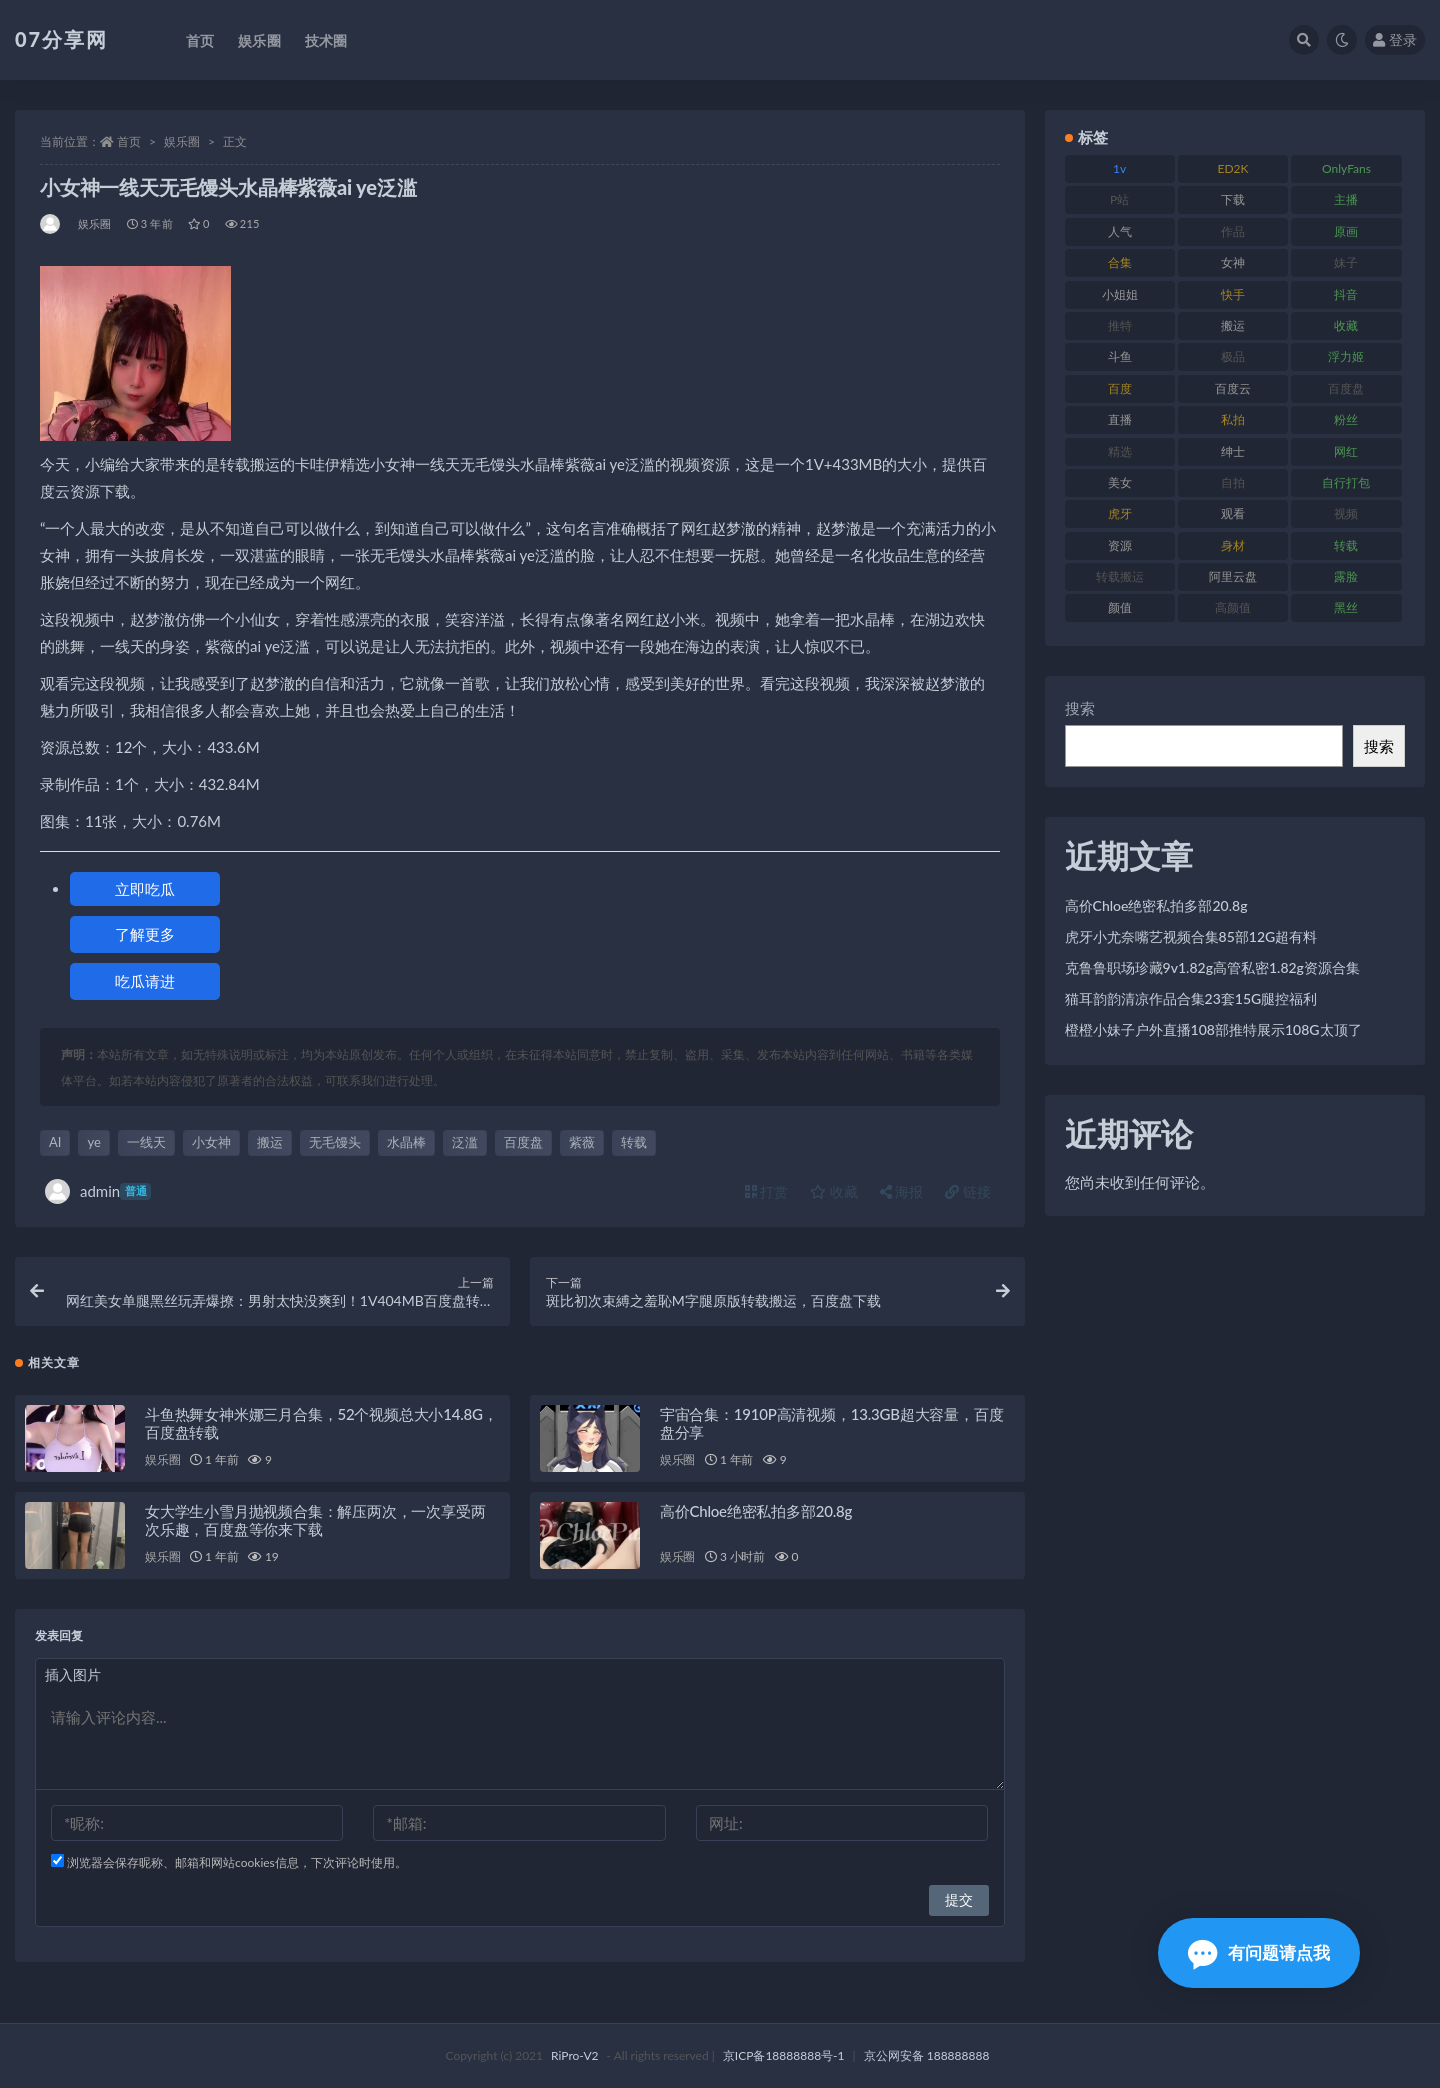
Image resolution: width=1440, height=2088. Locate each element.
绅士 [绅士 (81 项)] (1233, 451)
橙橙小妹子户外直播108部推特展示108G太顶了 (1213, 1029)
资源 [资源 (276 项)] (1120, 545)
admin (98, 1191)
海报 (902, 1191)
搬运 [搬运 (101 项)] (1233, 325)
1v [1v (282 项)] (1119, 168)
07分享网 (61, 39)
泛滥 (465, 1142)
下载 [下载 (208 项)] (1233, 199)
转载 (634, 1142)
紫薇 (582, 1142)
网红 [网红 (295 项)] (1346, 451)
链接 (968, 1191)
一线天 (146, 1142)
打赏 (767, 1191)
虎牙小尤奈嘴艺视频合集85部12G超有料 (1191, 936)
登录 (1395, 39)
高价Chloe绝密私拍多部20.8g (756, 1511)
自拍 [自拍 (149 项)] (1233, 482)
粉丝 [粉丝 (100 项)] (1346, 419)
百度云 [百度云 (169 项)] (1233, 388)
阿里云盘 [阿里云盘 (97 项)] (1233, 576)
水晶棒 (406, 1142)
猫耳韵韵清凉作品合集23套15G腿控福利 (1191, 998)
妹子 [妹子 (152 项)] (1346, 262)
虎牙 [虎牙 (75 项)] (1120, 513)
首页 (129, 141)
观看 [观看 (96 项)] (1233, 513)
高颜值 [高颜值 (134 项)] (1233, 607)
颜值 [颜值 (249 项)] (1120, 607)
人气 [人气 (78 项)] (1120, 231)
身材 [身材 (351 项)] (1233, 545)
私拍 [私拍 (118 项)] (1233, 419)
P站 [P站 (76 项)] (1119, 199)
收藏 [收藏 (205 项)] (1346, 325)
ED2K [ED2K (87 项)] (1233, 168)
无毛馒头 (335, 1142)
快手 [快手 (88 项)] (1233, 294)
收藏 (834, 1191)
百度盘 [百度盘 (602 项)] (1346, 388)
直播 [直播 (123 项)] (1120, 419)
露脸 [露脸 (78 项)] (1346, 576)
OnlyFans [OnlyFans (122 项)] (1346, 168)
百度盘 (523, 1142)
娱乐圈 (182, 141)
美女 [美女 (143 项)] (1120, 482)
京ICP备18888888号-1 (784, 2055)
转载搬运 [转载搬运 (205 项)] (1120, 576)
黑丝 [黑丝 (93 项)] (1346, 607)
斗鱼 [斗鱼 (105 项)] (1120, 356)
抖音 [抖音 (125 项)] (1346, 294)
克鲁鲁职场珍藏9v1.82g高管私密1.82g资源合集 (1212, 967)
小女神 (211, 1142)
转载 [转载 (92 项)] (1346, 545)
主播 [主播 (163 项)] (1346, 199)
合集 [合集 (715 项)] (1120, 262)
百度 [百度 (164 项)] (1120, 388)
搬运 (270, 1142)
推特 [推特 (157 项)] (1120, 325)
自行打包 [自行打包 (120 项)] (1346, 482)
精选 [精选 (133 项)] (1120, 451)
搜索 (1080, 708)
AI (55, 1142)
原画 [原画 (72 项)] (1346, 231)
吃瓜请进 (145, 981)
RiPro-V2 (574, 2055)
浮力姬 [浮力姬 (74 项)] (1346, 356)
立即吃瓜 (145, 889)
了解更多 (145, 934)
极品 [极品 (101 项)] (1233, 356)
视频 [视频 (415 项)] (1346, 513)
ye (93, 1142)
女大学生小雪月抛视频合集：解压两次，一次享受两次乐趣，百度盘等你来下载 (315, 1520)
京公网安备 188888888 (927, 2055)
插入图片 (73, 1674)
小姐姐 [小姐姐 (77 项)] (1120, 294)
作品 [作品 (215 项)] (1233, 231)
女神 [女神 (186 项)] (1233, 262)
